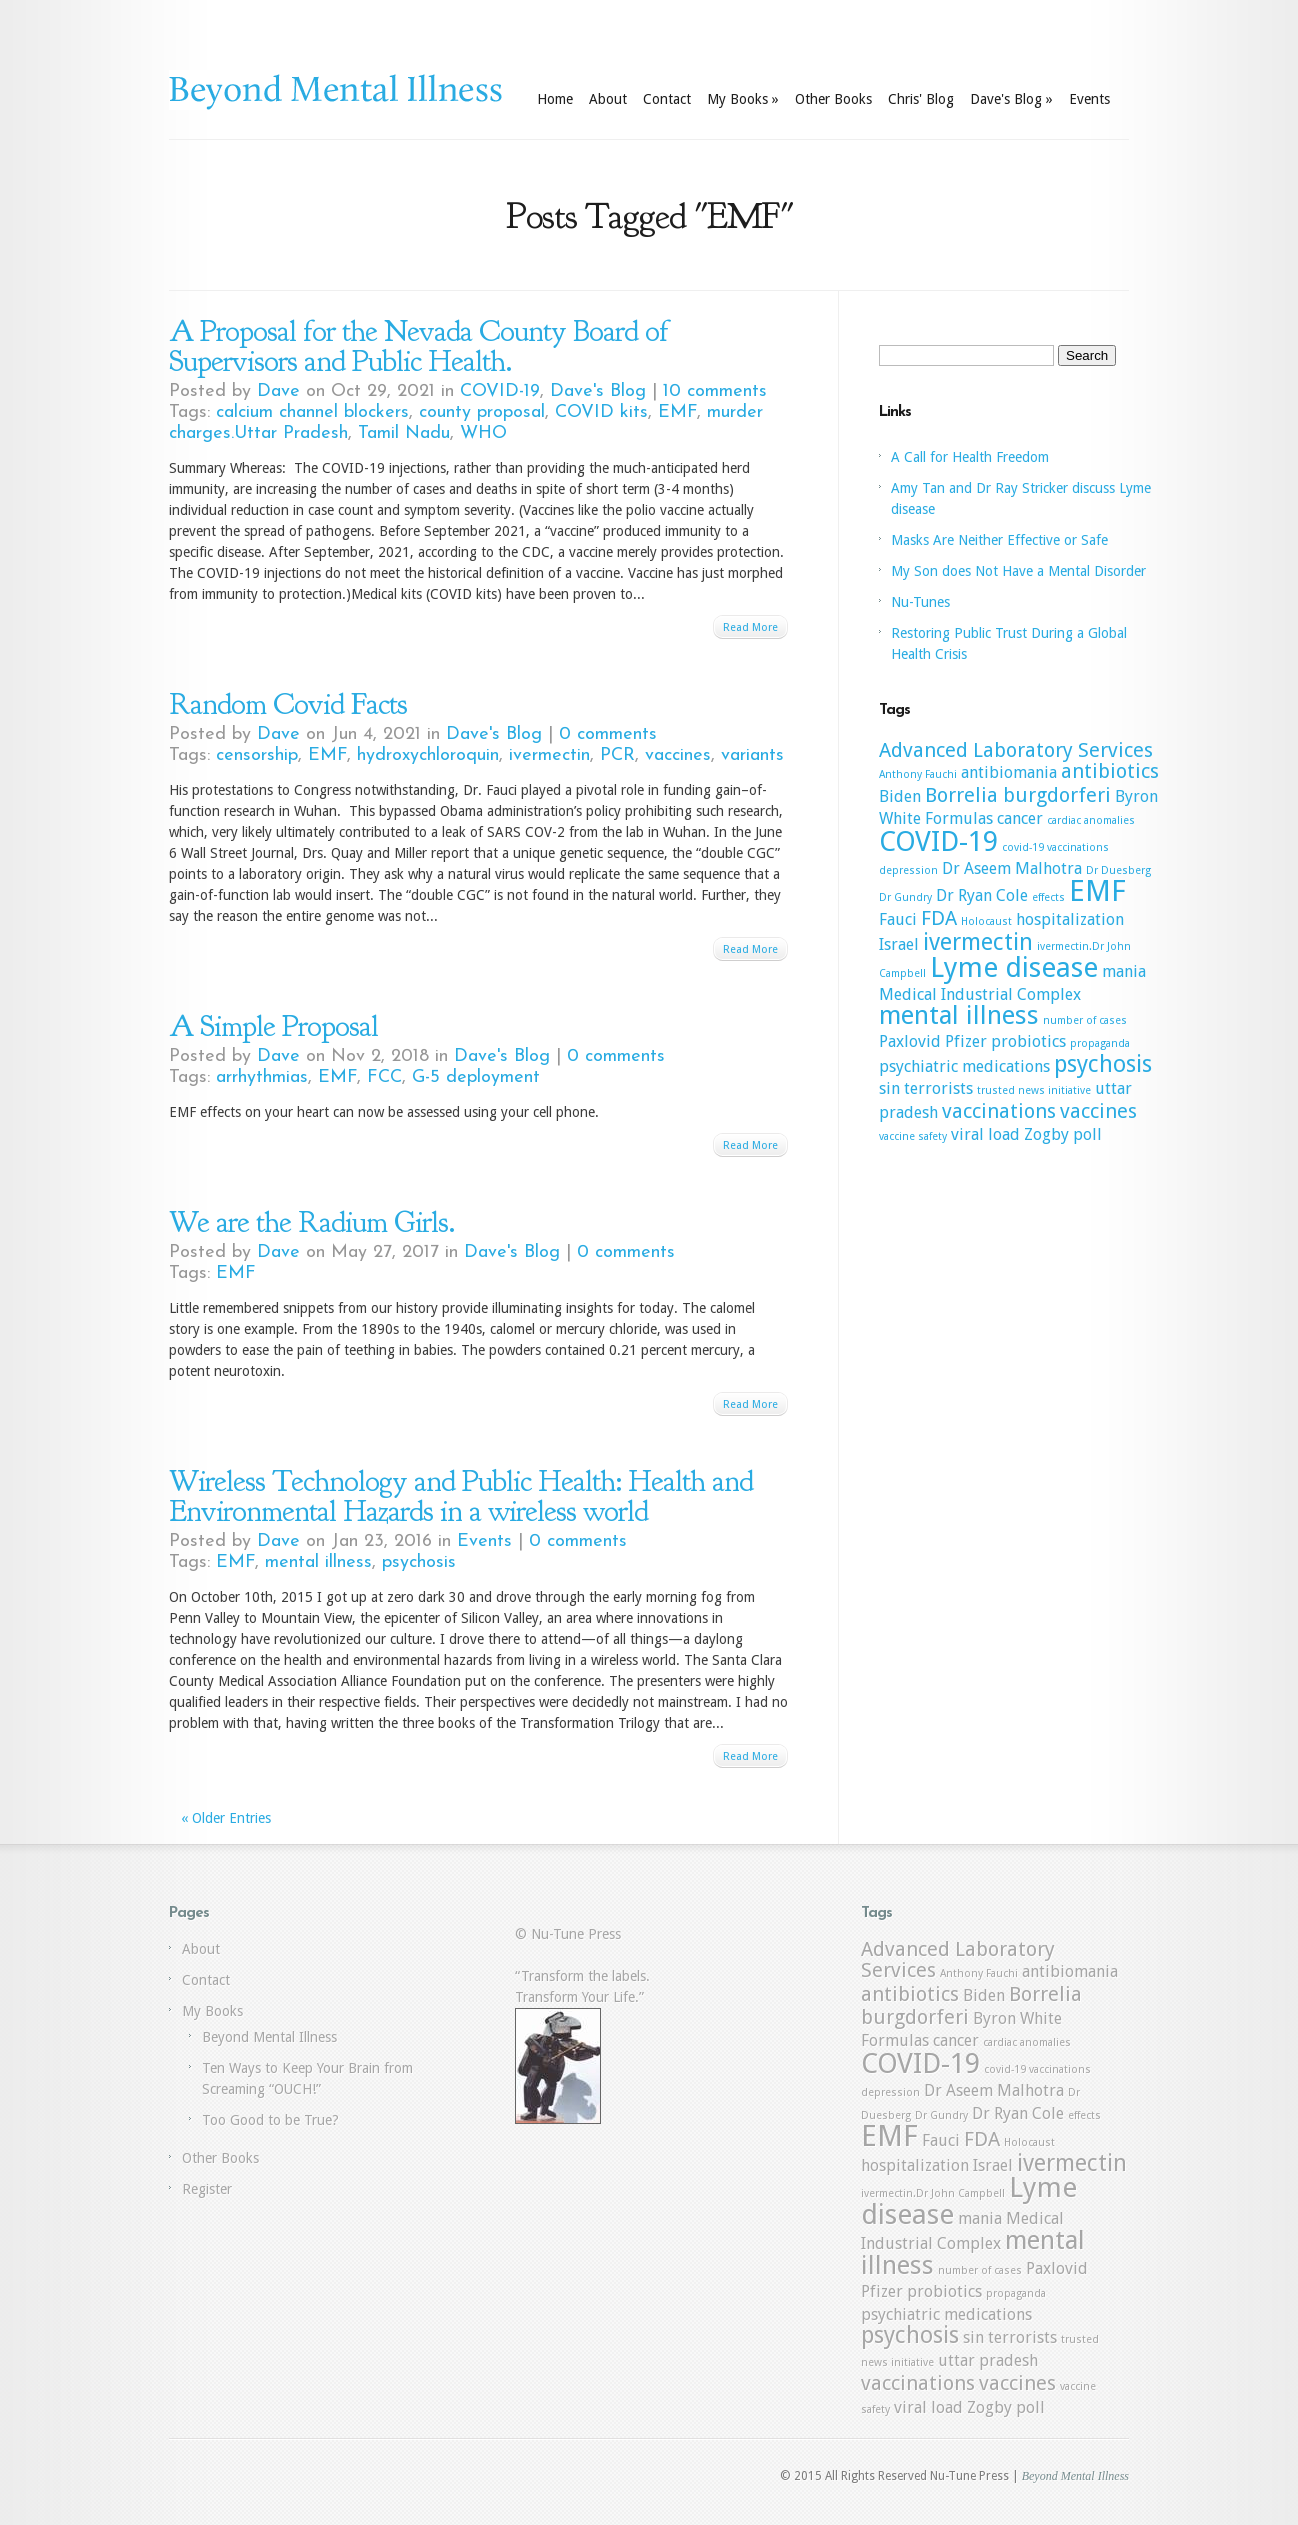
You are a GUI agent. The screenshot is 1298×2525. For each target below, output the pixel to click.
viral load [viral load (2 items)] (985, 1134)
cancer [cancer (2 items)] (1020, 818)
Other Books (833, 99)
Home (555, 99)
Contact (667, 99)
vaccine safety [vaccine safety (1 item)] (913, 1136)
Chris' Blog (921, 99)
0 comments (608, 734)
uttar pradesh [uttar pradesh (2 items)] (988, 2360)
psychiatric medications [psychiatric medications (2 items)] (964, 1066)
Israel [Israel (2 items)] (899, 944)
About (608, 99)
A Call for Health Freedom (970, 457)
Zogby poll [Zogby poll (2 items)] (1063, 1134)
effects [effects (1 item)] (1048, 897)
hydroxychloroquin (428, 755)
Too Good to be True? (270, 2120)
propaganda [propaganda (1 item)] (1100, 1043)
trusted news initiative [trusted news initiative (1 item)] (1034, 1090)
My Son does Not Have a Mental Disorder (1018, 571)
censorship (257, 755)
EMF (677, 412)
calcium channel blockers (312, 412)
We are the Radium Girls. (312, 1222)
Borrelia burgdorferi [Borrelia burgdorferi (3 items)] (1018, 795)
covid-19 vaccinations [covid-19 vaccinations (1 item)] (1055, 847)
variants (752, 755)
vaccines (678, 755)
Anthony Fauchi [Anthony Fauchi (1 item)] (918, 774)
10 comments (715, 391)
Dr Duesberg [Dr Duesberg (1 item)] (1118, 870)
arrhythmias (262, 1077)
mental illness (318, 1562)
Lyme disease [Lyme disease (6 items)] (1014, 967)
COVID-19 (500, 391)
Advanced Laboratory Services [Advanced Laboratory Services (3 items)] (1016, 750)
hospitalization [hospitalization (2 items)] (1070, 919)
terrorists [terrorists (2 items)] (938, 1088)
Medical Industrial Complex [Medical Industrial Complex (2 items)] (980, 994)
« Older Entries (226, 1818)
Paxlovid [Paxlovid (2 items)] (910, 1041)
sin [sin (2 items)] (889, 1088)
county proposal (482, 412)
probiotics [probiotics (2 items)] (1028, 1041)
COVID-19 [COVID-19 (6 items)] (938, 841)
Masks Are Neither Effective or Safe (999, 540)
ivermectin (549, 755)
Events (1089, 99)
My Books (743, 99)
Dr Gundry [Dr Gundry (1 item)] (905, 897)
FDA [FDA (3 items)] (939, 918)
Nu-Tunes (920, 602)
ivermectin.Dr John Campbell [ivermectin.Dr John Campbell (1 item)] (933, 2193)
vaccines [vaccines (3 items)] (1098, 1111)
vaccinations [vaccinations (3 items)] (999, 1111)
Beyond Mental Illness (269, 2037)
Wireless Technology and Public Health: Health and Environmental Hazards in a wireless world (461, 1496)
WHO (483, 433)
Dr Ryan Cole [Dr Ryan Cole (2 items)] (982, 895)
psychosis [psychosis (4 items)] (1103, 1064)
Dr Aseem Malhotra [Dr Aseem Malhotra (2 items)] (1012, 868)
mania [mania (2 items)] (1124, 971)
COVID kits (601, 412)
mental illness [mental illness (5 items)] (959, 1015)
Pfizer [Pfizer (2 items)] (966, 1041)
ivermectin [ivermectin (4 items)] (978, 942)
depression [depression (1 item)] (908, 870)
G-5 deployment (476, 1077)
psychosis (419, 1562)
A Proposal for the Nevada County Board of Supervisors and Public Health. (418, 346)
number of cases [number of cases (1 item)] (1085, 1020)
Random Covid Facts (288, 704)
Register (207, 2189)
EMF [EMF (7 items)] (1097, 891)
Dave (278, 391)
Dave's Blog (1011, 99)
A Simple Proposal (273, 1026)
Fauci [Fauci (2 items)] (898, 919)
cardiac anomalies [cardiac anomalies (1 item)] (1091, 820)
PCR (617, 755)
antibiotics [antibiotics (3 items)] (1110, 771)
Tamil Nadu (404, 433)
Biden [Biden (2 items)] (900, 796)
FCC (384, 1077)
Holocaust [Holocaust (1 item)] (986, 921)
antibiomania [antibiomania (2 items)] (1009, 772)
